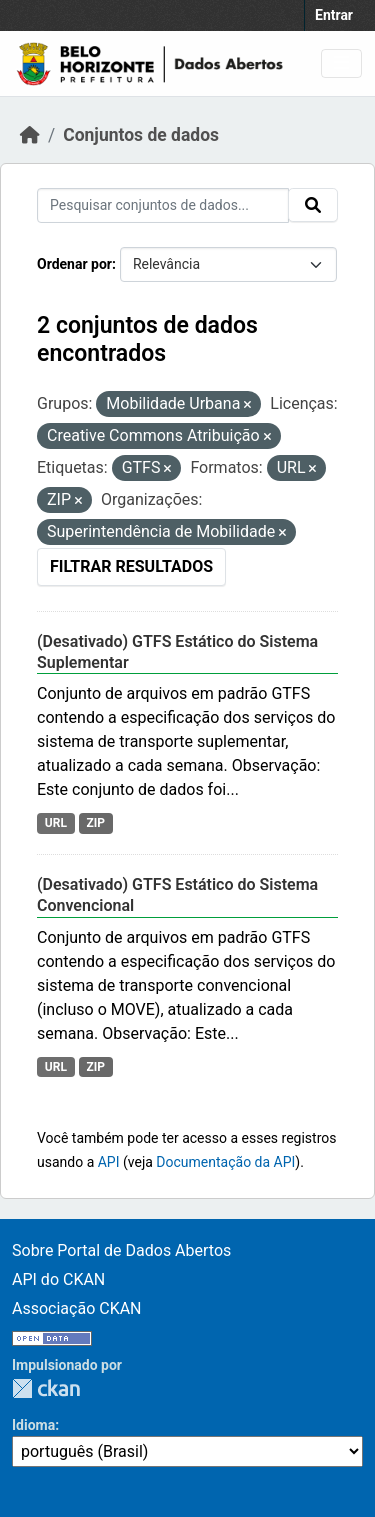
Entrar (334, 15)
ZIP (95, 823)
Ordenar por (74, 264)
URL (56, 823)
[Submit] (313, 205)
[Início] (30, 135)
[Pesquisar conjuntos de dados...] (163, 205)
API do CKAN (58, 1279)
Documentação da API (225, 1162)
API (109, 1162)
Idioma (33, 1425)
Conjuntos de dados (141, 135)
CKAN (46, 1388)
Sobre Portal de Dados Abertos (121, 1250)
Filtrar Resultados (131, 566)
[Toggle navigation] (341, 63)
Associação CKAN (77, 1308)
